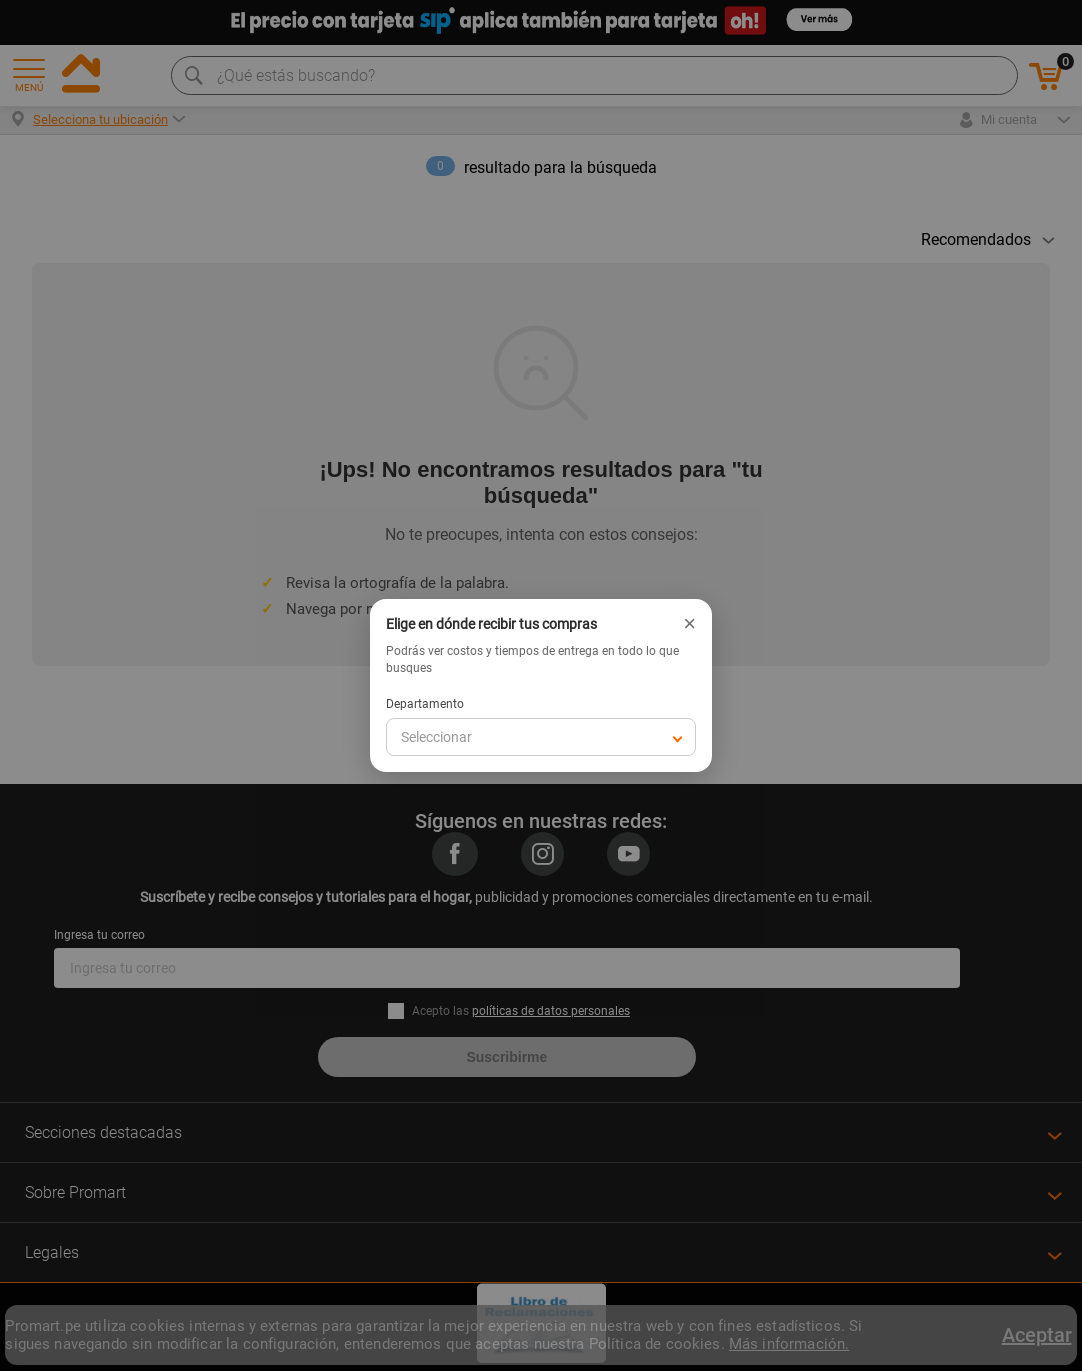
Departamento (425, 704)
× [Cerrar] (689, 624)
